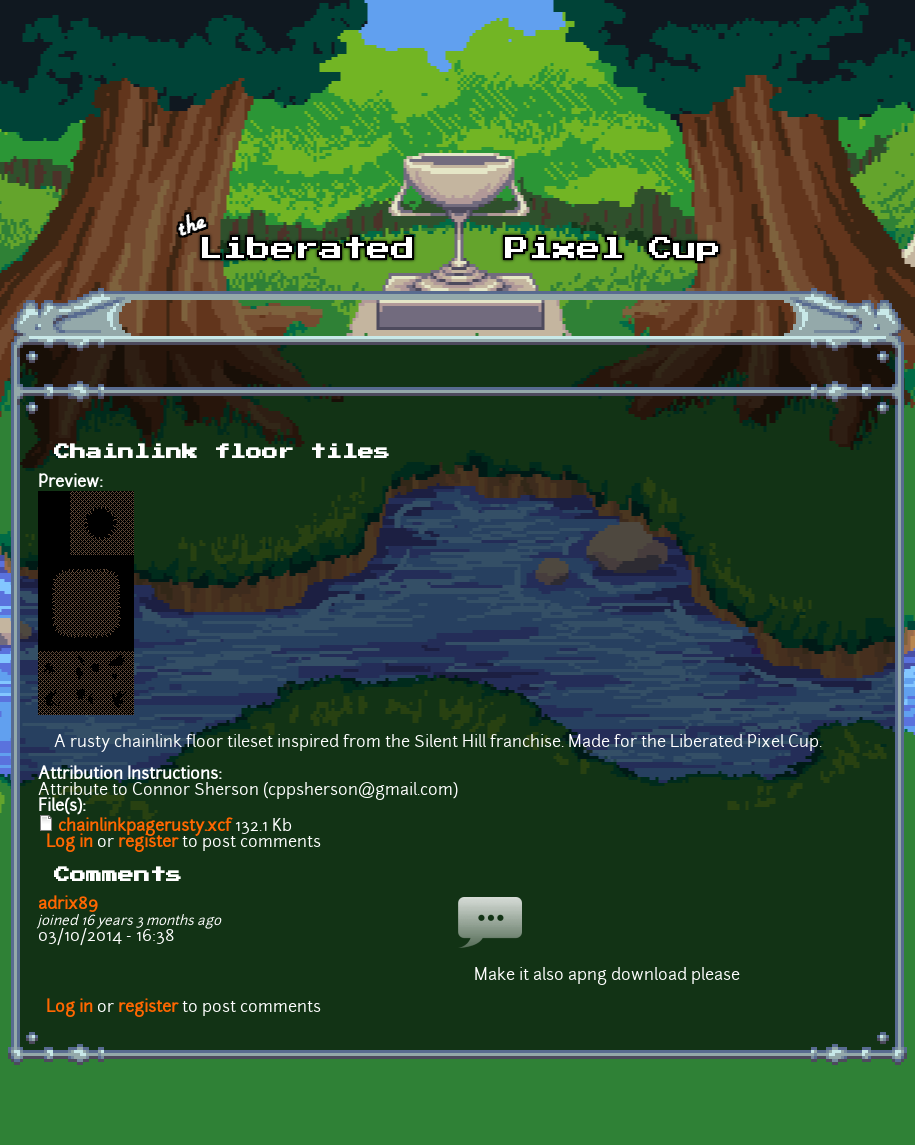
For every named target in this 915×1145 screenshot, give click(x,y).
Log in (69, 843)
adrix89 (68, 905)
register (148, 843)
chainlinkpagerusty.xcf (144, 827)
